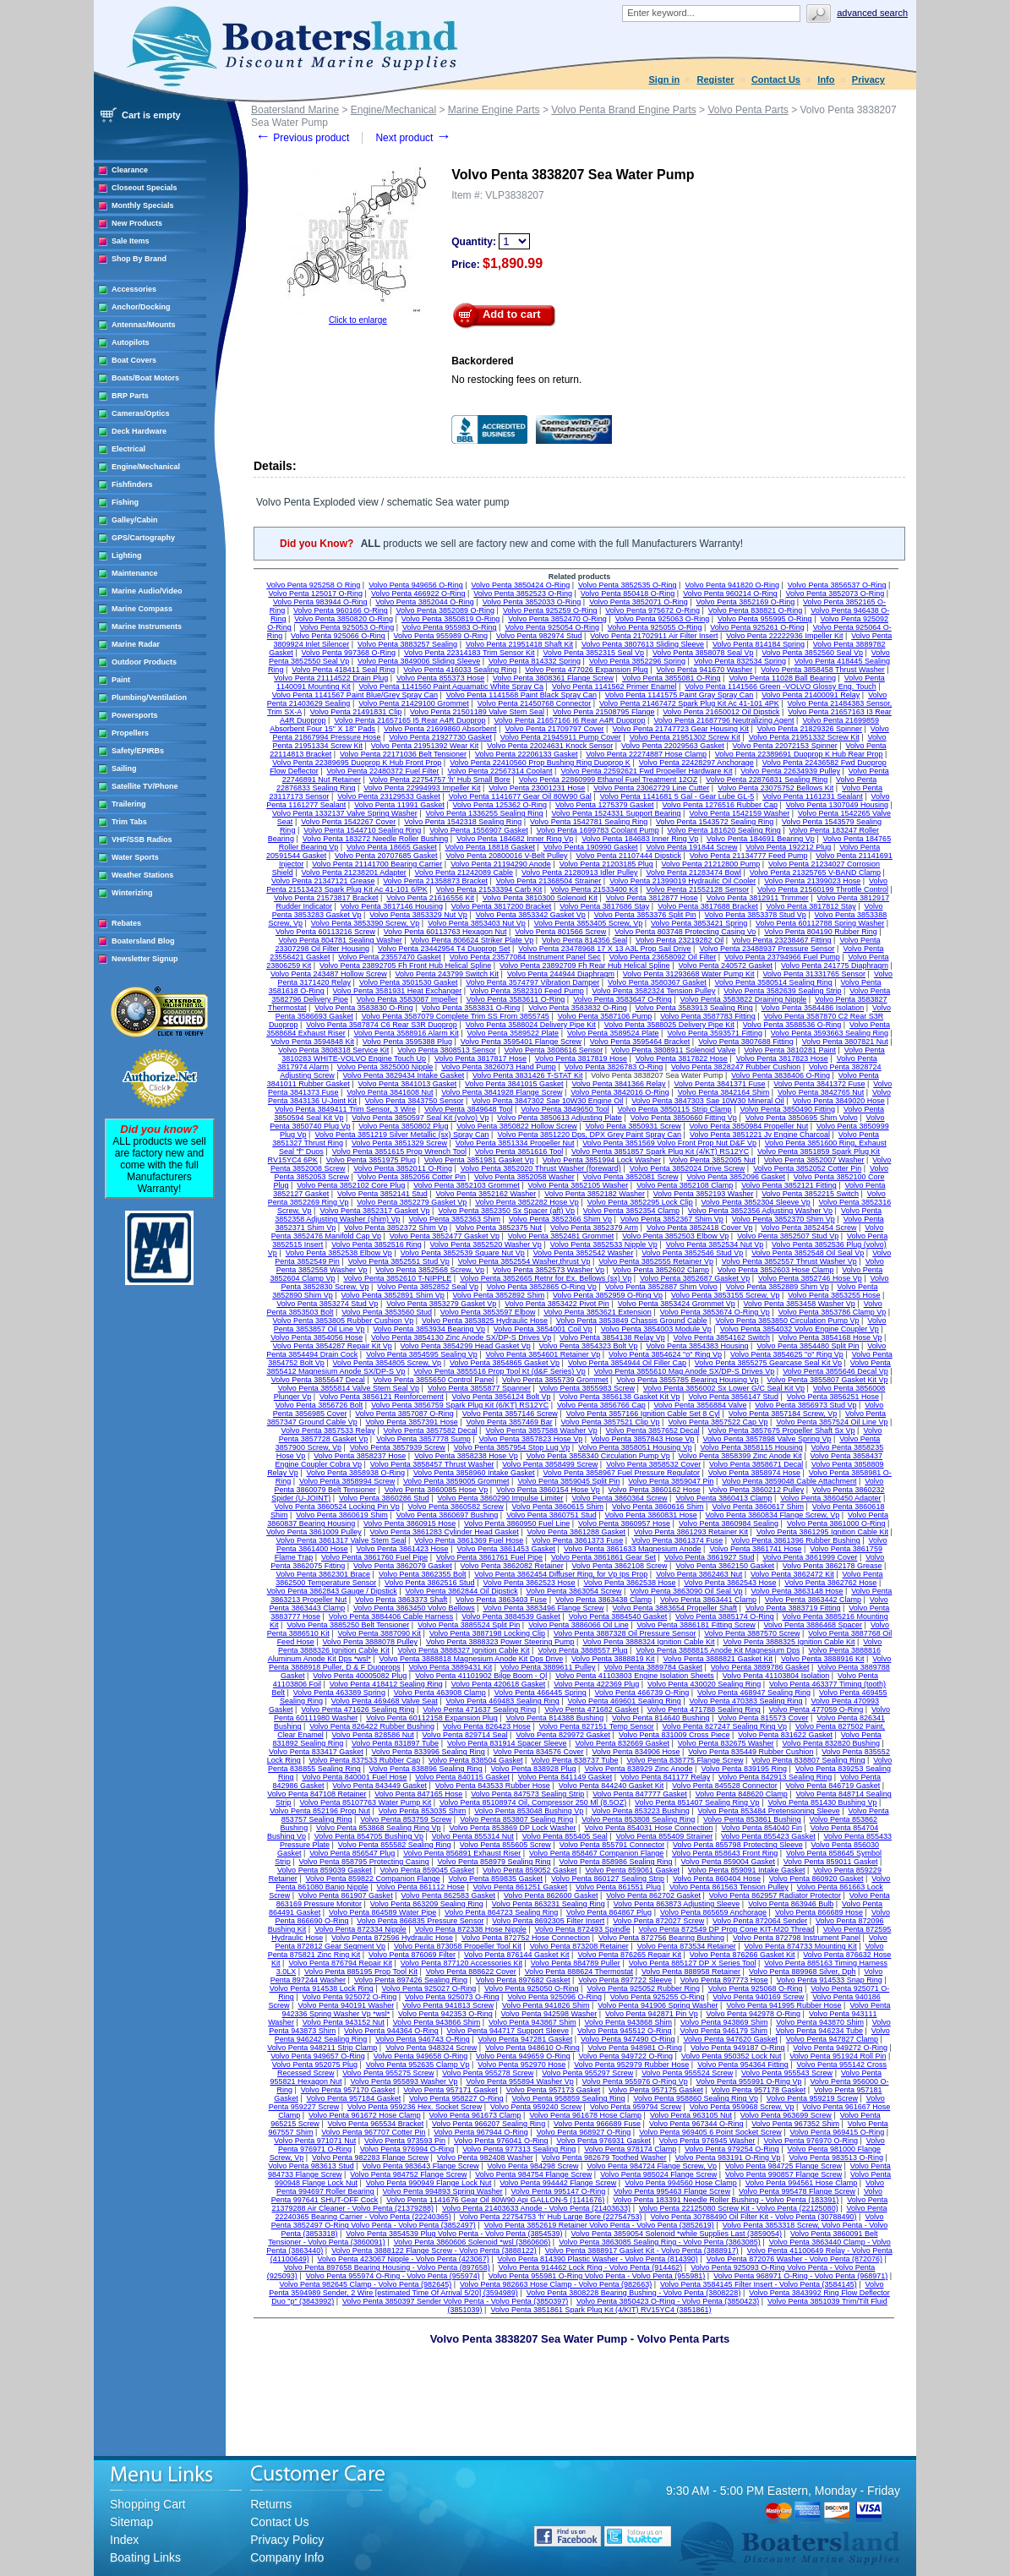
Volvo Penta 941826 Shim (546, 2005)
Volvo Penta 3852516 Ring (376, 1244)
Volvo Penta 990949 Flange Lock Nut (429, 2183)
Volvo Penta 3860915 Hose (409, 1523)
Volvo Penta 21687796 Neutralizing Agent (723, 720)
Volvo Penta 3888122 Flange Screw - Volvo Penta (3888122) (434, 2250)
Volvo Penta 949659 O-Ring (523, 2056)
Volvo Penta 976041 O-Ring (501, 2140)
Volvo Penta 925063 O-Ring (662, 619)
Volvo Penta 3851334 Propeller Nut (515, 1143)
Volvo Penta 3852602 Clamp (661, 1270)
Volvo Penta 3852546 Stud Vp (692, 1253)
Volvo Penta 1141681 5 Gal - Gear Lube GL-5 (677, 796)
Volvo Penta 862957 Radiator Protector (775, 1895)
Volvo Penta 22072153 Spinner (785, 745)
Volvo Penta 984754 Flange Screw (533, 2174)
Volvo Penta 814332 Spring (535, 661)
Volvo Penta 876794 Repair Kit (340, 1963)
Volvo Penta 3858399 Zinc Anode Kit (740, 1456)
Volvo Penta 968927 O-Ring (584, 2132)
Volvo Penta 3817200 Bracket (501, 906)
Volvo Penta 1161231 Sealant (812, 796)
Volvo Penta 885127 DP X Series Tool (692, 1963)
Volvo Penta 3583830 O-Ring (363, 1008)
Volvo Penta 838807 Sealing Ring (808, 1760)
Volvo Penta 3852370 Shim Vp (783, 1219)
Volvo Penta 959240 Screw (535, 2107)
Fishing (125, 502)
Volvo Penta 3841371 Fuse (719, 1084)
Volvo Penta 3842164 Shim (724, 1092)
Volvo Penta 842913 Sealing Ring (775, 1777)
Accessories (134, 289)
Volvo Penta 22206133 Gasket (526, 754)
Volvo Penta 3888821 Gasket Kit (718, 1658)
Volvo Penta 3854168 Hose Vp (830, 1337)
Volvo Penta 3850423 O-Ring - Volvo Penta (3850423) (667, 2301)
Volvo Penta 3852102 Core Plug (351, 1185)
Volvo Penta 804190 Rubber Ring (820, 931)
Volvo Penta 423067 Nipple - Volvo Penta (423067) (403, 2259)
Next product (412, 138)
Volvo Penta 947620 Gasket (730, 2039)
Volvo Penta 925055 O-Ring (655, 627)
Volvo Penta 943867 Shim (532, 2022)
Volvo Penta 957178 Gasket (759, 2090)
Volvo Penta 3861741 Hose (755, 1549)
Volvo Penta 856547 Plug (352, 1853)
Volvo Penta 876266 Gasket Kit (742, 1954)
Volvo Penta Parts (747, 110)
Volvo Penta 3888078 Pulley (370, 1642)
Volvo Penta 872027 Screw (658, 1921)
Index (124, 2539)
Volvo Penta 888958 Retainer (690, 1971)
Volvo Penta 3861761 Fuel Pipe (489, 1557)
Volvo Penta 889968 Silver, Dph (802, 1971)
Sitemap (131, 2522)
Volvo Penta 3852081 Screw (630, 1177)
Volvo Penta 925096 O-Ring (554, 1997)
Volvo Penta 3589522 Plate (513, 1033)
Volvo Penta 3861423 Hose (403, 1549)
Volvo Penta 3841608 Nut (390, 1092)
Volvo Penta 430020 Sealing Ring (704, 1684)
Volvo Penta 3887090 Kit (380, 1633)
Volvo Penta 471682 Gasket (591, 1709)
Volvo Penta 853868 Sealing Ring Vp (378, 1828)
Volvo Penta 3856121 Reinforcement (381, 1396)
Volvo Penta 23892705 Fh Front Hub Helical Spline (405, 965)
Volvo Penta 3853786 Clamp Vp (832, 1312)
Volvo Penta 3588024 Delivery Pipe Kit (531, 1024)
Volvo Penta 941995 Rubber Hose (783, 2005)
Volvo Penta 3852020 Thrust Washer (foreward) (541, 1168)
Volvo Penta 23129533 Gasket (388, 796)
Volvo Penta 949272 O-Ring (840, 2047)
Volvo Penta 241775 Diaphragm (834, 965)
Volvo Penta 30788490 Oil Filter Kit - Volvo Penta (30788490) (753, 2216)
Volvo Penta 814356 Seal (584, 940)
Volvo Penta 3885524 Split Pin (469, 1625)
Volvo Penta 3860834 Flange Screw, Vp (773, 1515)
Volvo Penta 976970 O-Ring (810, 2140)
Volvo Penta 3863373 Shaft (401, 1599)
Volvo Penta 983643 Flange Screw (421, 2166)
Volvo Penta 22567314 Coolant (499, 771)
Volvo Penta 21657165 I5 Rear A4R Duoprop (409, 720)
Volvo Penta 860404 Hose (717, 1878)
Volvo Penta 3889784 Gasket (652, 1667)
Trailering (129, 804)
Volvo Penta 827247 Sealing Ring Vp (725, 1726)
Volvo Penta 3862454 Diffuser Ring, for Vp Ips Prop (560, 1574)
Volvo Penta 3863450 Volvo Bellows (414, 1608)
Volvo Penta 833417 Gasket (316, 1751)
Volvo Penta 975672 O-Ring (652, 610)
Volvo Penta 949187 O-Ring (738, 2047)
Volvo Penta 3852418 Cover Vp (700, 1227)
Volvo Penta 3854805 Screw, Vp (387, 1363)
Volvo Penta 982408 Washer (485, 2157)
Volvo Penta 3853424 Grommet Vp (676, 1303)
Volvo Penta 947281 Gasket (525, 2039)
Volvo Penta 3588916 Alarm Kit (406, 1033)
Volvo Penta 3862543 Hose (730, 1582)
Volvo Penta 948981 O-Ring (635, 2047)
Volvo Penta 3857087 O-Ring (404, 1413)
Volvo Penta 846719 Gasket (833, 1785)
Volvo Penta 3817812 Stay (811, 906)
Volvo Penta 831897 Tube (395, 1743)
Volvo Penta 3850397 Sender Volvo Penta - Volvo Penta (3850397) (455, 2301)
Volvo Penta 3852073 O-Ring (835, 593)
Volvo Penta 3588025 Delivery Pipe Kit (669, 1024)
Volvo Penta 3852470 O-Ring (557, 619)
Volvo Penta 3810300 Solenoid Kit (540, 898)
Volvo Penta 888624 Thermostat (579, 1971)
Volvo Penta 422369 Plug (596, 1684)
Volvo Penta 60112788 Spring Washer (820, 923)
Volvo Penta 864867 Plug (609, 1912)
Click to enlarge (358, 320)
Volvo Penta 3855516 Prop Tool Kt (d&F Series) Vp (499, 1371)
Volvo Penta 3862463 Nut (699, 1574)
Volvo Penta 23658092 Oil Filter (663, 957)
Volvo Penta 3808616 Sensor (554, 1050)
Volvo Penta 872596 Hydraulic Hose (392, 1937)
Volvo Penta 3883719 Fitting (793, 1608)
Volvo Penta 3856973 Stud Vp (805, 1405)
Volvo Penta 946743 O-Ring (422, 2039)
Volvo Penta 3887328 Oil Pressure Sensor (625, 1633)
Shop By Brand (139, 258)
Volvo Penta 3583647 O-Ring (622, 999)
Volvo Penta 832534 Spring (740, 661)
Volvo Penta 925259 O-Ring (550, 610)
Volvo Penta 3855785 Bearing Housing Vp (687, 1380)
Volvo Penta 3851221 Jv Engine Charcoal (760, 1134)
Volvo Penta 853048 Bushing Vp (528, 1811)
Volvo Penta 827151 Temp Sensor (596, 1726)
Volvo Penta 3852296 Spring (637, 661)
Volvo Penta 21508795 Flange (604, 712)
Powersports (135, 715)
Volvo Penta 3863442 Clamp (813, 1599)
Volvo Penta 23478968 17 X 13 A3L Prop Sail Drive (604, 948)
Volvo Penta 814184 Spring (758, 644)
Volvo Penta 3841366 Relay (618, 1084)
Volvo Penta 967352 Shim (795, 2123)
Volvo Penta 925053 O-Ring (347, 627)
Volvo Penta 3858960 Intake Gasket (474, 1472)
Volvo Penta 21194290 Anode (500, 864)
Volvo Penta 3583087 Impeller (407, 999)
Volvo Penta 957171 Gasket (450, 2090)
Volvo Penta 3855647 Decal (318, 1380)
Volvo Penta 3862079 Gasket (402, 1565)
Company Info (287, 2557)
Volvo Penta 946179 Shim (723, 2030)
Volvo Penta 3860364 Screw (619, 1498)
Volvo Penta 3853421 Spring (699, 923)
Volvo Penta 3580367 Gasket (657, 982)
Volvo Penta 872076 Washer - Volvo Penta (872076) (794, 2259)
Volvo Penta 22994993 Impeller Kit (421, 788)
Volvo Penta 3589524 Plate (613, 1033)
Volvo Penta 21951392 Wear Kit (424, 745)
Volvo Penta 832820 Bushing (831, 1743)
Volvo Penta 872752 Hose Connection (525, 1937)
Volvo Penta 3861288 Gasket (576, 1532)
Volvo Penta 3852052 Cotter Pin (807, 1168)
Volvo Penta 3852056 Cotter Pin (412, 1177)
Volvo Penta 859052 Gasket (530, 1870)
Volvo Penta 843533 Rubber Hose (492, 1785)
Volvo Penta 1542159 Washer (739, 813)
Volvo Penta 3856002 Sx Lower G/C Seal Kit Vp (724, 1388)
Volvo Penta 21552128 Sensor (698, 889)
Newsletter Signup (145, 958)
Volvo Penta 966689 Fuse (597, 2123)
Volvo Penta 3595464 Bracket (640, 1041)
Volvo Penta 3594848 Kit (312, 1041)
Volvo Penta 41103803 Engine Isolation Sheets (634, 1675)
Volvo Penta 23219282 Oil (679, 940)
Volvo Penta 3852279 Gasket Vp (412, 1202)
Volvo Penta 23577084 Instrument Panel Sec (525, 957)
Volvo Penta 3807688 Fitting (746, 1041)
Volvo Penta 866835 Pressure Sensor (420, 1921)
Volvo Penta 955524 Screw (687, 2073)
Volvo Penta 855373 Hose (440, 678)
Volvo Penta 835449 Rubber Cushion (750, 1751)
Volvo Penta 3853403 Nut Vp (477, 923)
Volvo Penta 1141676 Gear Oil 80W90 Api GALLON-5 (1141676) (495, 2200)
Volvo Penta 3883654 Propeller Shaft (674, 1608)
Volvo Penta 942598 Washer (548, 2014)
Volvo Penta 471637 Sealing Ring (479, 1709)
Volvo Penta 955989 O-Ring (441, 636)
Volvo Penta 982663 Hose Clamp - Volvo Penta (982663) (556, 2284)
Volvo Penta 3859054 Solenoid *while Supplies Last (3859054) (676, 2233)
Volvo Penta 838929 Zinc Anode (638, 1768)
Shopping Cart (148, 2504)
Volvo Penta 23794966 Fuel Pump (782, 957)
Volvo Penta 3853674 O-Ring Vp (715, 1312)
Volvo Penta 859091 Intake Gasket (746, 1870)
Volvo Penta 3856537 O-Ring (837, 585)
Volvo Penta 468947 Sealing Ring (754, 1692)
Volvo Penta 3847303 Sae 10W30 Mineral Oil (707, 1101)
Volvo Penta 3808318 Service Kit (333, 1050)
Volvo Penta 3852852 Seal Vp (427, 1287)
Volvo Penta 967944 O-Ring (481, 2132)
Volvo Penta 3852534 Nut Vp (715, 1244)
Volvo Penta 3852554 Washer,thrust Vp (524, 1261)
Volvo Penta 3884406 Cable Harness (391, 1616)
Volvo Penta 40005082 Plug (360, 1675)
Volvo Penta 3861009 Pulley (314, 1532)
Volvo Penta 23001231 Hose (537, 788)
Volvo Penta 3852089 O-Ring (445, 610)
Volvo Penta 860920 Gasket (816, 1878)
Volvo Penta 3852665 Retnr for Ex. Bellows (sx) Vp (545, 1278)
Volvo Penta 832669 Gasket (622, 1743)
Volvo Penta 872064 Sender (759, 1921)
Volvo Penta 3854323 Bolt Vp (588, 1346)
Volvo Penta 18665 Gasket (392, 847)
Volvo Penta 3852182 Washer (594, 1194)
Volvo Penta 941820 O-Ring (732, 585)
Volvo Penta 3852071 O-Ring (638, 602)
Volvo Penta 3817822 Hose (682, 1058)
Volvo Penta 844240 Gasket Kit (611, 1785)
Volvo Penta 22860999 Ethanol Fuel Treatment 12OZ (608, 779)
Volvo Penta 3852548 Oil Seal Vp (807, 1253)
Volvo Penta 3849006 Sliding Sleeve (419, 661)
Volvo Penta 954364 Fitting (743, 2064)
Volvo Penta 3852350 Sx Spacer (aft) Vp (506, 1210)
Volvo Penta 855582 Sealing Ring (394, 1844)
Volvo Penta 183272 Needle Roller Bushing (376, 838)
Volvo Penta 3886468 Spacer (813, 1625)
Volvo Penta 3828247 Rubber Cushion (735, 1067)
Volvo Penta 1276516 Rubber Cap (720, 805)
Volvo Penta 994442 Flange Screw (558, 2183)
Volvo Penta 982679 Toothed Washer (604, 2157)
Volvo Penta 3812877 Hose (652, 898)
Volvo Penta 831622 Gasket (785, 1735)
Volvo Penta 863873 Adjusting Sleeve (677, 1904)
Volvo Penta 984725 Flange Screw (783, 2166)
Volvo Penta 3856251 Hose (833, 1396)
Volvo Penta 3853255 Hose (834, 1295)
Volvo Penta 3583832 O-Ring (577, 1008)
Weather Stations (142, 875)
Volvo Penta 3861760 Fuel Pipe (374, 1557)
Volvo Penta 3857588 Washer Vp (541, 1430)
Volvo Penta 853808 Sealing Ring (638, 1819)
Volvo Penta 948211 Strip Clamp (322, 2047)
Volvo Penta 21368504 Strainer (549, 881)
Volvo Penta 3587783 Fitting (708, 1016)
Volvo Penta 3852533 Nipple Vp (604, 1244)
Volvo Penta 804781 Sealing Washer (340, 940)
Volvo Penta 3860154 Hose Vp (548, 1489)
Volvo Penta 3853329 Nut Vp (418, 915)
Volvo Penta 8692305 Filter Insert (548, 1921)
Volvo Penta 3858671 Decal (756, 1464)
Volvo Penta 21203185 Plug (606, 864)
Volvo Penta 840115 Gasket (462, 1777)
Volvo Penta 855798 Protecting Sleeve (738, 1844)
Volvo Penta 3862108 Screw (619, 1565)
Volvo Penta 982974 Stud (539, 636)
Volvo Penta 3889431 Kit (451, 1667)
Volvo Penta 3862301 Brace (323, 1574)
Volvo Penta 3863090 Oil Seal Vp (686, 1591)
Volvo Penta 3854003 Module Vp (656, 1329)
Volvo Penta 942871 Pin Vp (651, 2014)
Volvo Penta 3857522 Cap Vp (717, 1422)
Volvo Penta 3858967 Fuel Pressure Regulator (621, 1472)
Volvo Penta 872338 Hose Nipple (471, 1929)
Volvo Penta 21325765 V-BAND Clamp (815, 872)
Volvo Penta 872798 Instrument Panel (796, 1937)
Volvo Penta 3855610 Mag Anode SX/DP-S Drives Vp (684, 1371)
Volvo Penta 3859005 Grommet (456, 1481)
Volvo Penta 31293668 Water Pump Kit (689, 974)
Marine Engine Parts (494, 110)
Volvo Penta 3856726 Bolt (319, 1405)
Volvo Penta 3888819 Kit (613, 1658)
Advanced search (872, 13)
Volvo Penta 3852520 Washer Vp (486, 1244)
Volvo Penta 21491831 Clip (356, 712)
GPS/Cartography (143, 537)
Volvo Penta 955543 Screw (787, 2073)
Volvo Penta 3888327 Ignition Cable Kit (463, 1650)
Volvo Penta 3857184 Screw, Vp (783, 1413)
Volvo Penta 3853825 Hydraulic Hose (485, 1320)
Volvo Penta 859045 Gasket (427, 1870)
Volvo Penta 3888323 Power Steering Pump (500, 1642)
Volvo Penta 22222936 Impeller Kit (784, 636)
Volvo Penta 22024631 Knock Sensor (550, 745)
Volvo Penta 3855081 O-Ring (671, 678)
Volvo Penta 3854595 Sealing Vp (422, 1354)
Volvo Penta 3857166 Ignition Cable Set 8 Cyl (643, 1413)
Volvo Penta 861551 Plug (618, 1887)
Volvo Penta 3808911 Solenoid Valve (673, 1050)
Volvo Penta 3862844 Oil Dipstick (462, 1591)
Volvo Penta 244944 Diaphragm (560, 974)
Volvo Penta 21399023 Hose (812, 881)
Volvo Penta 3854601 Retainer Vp (543, 1354)
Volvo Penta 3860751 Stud (551, 1515)
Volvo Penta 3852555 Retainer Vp (655, 1261)
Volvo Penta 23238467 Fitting (782, 940)
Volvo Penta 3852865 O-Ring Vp (542, 1287)
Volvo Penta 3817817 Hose (480, 1058)
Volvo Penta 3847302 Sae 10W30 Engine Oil (547, 1101)
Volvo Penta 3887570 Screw (752, 1633)
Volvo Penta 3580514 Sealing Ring (774, 982)
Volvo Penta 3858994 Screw (347, 1481)
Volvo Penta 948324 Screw (431, 2047)
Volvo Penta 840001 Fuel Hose (354, 1777)
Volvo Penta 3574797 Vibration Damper (532, 982)
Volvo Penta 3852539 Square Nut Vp (463, 1253)
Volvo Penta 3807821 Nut (845, 1041)
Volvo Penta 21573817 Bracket (326, 898)
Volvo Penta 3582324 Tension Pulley (654, 991)
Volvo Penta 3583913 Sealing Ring (694, 1008)
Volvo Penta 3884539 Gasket (510, 1616)
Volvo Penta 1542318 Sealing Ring (462, 822)
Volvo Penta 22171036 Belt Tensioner (403, 754)
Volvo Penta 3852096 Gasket (735, 1177)
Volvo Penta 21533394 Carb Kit (489, 889)
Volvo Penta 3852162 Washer (486, 1194)
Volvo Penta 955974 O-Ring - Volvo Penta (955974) (393, 2276)
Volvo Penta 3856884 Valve (700, 1405)
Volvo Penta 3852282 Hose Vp (527, 1202)
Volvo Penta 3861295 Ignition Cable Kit (822, 1532)
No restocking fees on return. (516, 380)
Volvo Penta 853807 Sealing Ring (516, 1819)
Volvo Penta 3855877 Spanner (479, 1388)
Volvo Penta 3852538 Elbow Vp (339, 1253)
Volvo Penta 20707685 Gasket (386, 855)
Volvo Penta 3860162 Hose (655, 1489)
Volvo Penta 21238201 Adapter (354, 872)
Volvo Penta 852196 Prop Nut (320, 1811)
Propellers (130, 733)
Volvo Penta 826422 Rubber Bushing (371, 1726)
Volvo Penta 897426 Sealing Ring (410, 1980)
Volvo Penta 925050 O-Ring (531, 1988)
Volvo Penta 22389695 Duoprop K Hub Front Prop (356, 762)
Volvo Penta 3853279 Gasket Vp (441, 1303)
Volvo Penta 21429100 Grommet (413, 703)
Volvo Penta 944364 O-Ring (391, 2030)
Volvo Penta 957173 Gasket (553, 2090)
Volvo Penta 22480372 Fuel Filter (383, 771)
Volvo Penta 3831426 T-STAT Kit (527, 1075)
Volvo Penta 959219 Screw (812, 2098)
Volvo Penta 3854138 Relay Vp (612, 1337)
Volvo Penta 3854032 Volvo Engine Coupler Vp (799, 1329)
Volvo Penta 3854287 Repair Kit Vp (332, 1346)
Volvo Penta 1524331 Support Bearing (615, 813)
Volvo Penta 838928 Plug (533, 1768)
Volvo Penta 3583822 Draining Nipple (743, 999)
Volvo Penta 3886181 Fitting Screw (696, 1625)
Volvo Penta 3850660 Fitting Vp (684, 1117)
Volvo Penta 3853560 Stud (386, 1312)
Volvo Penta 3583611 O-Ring (516, 999)
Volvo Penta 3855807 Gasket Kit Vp (827, 1380)
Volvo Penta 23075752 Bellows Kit (775, 788)
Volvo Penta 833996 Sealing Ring (428, 1751)
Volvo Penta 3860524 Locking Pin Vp (337, 1506)
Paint (121, 679)
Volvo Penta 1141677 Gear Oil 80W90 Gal (520, 796)
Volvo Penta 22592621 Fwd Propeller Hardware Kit (646, 771)
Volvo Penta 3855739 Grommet (555, 1380)
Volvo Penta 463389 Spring (339, 1692)
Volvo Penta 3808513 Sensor (446, 1050)
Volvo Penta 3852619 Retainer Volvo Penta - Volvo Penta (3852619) (599, 2225)
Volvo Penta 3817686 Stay (604, 906)
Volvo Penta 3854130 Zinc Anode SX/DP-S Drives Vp (461, 1337)
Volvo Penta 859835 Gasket (496, 1878)
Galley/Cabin (135, 520)
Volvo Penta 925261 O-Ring (757, 627)
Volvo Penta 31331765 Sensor (813, 974)
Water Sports (135, 857)
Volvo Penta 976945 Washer (707, 2140)
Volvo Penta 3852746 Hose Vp (810, 1278)
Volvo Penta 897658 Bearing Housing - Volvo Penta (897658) (387, 2267)
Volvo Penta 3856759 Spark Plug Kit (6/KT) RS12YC (460, 1405)
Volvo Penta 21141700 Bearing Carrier (377, 864)
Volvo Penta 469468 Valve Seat (384, 1701)
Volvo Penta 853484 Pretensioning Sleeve (769, 1811)
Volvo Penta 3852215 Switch (810, 1194)
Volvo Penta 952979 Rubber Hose (631, 2064)
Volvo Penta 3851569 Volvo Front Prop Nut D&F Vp (669, 1143)
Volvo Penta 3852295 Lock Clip (640, 1202)
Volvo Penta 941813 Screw (448, 2005)
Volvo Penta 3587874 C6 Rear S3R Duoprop (381, 1024)
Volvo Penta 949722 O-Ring (625, 2056)
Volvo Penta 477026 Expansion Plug (586, 669)
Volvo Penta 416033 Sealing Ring (459, 669)
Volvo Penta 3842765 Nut (821, 1092)
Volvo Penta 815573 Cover (763, 1718)
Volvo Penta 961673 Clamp (475, 2115)
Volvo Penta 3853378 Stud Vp (755, 915)
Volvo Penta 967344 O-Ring (696, 2123)
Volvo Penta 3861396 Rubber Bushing (795, 1540)
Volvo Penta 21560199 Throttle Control (822, 889)
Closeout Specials (144, 187)
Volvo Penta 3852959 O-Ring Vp (608, 1295)
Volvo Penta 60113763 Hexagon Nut (445, 931)
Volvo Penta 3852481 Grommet (561, 1236)
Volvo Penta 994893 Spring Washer (443, 2191)
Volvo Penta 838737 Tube (574, 1760)
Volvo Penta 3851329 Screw (399, 1143)
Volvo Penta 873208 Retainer (579, 1946)
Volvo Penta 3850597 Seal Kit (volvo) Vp (420, 1117)
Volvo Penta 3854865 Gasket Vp (505, 1363)
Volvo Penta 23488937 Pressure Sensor (766, 948)
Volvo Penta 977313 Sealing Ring (519, 2149)
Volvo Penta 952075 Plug (315, 2064)
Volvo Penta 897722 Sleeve (625, 1980)
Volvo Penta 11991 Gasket (399, 805)
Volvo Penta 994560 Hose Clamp (681, 2183)
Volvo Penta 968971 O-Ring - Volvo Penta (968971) (800, 2276)
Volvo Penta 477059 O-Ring (816, 1709)
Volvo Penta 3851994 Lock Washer (602, 1160)
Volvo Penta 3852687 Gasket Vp (695, 1278)
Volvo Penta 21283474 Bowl (693, 872)
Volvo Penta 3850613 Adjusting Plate (559, 1117)
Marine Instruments (147, 626)
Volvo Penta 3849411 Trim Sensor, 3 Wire (345, 1109)
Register (715, 79)
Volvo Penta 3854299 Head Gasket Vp (466, 1346)
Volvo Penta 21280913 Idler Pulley (579, 872)
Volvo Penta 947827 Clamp (832, 2039)
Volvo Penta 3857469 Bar (510, 1422)
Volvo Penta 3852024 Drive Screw (687, 1168)
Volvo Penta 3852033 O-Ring (532, 602)
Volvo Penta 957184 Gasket (354, 2098)
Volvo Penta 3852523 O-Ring (522, 593)
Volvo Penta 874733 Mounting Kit (801, 1946)
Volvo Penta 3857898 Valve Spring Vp (766, 1439)
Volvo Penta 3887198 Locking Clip (487, 1633)
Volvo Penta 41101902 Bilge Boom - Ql (481, 1675)
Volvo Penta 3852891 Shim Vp (393, 1295)
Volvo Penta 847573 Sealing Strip (527, 1794)
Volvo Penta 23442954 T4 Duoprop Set (444, 948)
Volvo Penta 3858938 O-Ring (356, 1472)
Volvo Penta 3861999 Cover (809, 1557)
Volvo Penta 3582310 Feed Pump (527, 991)
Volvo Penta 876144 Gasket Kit (517, 1954)
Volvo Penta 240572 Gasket (725, 965)
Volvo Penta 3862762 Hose (830, 1582)
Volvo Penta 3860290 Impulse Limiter (501, 1498)
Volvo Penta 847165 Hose (418, 1794)
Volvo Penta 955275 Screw (388, 2073)
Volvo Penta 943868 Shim (629, 2022)
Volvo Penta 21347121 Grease (323, 881)
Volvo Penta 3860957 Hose (624, 1523)
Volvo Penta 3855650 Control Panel (434, 1380)
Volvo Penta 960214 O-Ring (730, 593)
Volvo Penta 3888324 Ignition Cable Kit (648, 1642)
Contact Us (775, 79)
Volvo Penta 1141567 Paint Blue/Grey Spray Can (355, 695)
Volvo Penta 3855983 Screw (587, 1388)
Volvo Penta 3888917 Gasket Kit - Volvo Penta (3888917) (642, 2250)
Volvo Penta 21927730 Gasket (440, 737)
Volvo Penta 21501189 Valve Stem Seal (477, 712)
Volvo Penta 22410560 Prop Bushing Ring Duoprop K (540, 762)
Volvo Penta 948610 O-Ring (532, 2047)
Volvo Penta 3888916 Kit (823, 1658)
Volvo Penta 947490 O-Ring (628, 2039)
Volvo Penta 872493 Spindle (583, 1929)
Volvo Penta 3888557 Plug (582, 1650)
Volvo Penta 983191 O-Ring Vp (728, 2157)
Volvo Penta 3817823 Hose (782, 1058)
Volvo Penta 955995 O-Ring (765, 619)
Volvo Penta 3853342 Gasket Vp (531, 915)
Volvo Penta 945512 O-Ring (624, 2030)
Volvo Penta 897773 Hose (724, 1980)
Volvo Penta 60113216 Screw (325, 931)
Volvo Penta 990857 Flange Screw (783, 2174)
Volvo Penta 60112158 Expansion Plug (432, 1718)
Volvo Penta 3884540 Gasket (618, 1616)
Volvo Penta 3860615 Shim (558, 1506)
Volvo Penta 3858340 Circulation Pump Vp (598, 1456)
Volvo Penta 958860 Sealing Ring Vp (695, 2098)
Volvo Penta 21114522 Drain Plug (331, 678)
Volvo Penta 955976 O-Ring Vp (635, 2081)
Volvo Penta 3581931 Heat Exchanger (397, 991)
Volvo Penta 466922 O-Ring (418, 593)
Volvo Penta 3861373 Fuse (577, 1540)
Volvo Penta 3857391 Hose (412, 1422)
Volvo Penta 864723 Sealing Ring (501, 1912)
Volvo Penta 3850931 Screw (633, 1126)
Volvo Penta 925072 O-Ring (350, 1997)
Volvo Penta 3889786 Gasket (760, 1667)
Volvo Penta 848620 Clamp (742, 1794)
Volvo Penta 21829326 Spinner (809, 729)
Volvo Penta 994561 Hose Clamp (801, 2183)
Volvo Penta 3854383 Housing (697, 1346)
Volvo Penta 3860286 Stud (384, 1498)
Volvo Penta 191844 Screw (691, 847)
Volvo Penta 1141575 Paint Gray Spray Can (679, 695)
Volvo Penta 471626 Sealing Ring (357, 1709)
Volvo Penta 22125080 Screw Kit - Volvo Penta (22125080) (738, 2208)
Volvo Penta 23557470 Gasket (389, 957)
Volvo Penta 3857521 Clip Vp (609, 1422)
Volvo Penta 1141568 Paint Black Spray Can (521, 695)
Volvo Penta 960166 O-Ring (340, 610)
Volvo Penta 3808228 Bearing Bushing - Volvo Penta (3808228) (634, 2293)
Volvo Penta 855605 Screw (505, 1844)
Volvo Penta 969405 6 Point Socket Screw (710, 2132)
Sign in (664, 79)
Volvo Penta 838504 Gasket (476, 1760)
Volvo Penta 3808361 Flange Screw (553, 678)
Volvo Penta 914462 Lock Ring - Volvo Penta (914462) (591, 2267)
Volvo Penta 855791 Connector (612, 1844)
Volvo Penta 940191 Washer (346, 2005)
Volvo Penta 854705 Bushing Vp (368, 1836)
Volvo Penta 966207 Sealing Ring (488, 2123)
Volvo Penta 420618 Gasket (498, 1684)
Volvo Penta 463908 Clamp (440, 1692)
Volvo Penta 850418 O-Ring (628, 593)
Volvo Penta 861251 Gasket (520, 1887)
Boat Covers (134, 360)
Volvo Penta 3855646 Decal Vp (835, 1371)
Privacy (868, 79)
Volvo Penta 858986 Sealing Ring (615, 1861)
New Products (137, 223)
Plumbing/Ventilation (149, 697)
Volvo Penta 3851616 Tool (519, 1151)
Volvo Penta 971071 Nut (315, 2140)
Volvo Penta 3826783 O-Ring (614, 1067)
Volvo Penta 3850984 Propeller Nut (749, 1126)
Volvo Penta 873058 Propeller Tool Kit (457, 1946)
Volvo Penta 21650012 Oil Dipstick (721, 712)
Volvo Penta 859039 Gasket (324, 1870)
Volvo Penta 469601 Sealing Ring (624, 1701)
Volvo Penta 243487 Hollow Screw (328, 974)
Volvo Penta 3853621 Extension (597, 1312)
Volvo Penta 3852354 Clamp (631, 1210)
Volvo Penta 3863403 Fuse (501, 1599)
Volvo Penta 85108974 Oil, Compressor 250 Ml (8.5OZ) (532, 1802)
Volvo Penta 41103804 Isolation (776, 1675)
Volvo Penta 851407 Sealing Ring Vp (697, 1802)
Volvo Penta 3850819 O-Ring (450, 619)
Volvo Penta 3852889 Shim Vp (777, 1287)
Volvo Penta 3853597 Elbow (488, 1312)
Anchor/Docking (141, 307)
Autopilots (131, 342)
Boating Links (145, 2557)
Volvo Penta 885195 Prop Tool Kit (361, 1971)
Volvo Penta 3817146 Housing (392, 906)
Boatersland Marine (295, 110)
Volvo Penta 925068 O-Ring (755, 1988)
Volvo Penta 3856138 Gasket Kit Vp (619, 1396)
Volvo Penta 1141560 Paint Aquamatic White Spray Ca (450, 686)
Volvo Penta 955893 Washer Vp (403, 2081)
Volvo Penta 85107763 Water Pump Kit (365, 1802)
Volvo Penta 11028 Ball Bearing (782, 678)
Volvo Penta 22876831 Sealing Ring (766, 779)
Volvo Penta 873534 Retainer (686, 1946)
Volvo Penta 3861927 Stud (709, 1557)
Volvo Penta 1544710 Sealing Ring (362, 830)
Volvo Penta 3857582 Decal (430, 1430)
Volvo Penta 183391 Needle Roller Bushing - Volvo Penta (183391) (725, 2200)
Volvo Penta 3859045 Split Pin (568, 1481)
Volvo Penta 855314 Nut (473, 1836)
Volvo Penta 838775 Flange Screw (684, 1760)
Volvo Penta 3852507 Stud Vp (787, 1236)
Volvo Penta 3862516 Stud (430, 1582)
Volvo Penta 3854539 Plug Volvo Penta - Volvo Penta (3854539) (454, 2233)
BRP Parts (130, 395)
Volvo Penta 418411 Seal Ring (343, 669)
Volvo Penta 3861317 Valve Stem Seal (341, 1540)
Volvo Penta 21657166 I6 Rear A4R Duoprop (569, 720)
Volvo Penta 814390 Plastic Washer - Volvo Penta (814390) (598, 2259)
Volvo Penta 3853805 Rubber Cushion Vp (343, 1320)
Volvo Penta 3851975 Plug (371, 1160)
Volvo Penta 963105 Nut (691, 2115)
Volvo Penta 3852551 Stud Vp (399, 1261)
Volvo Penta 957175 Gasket (656, 2090)
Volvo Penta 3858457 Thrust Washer (432, 1464)
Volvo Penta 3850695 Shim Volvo (801, 1117)
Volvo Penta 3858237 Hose (360, 1456)
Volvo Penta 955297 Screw (587, 2073)
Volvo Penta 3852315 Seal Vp (593, 652)
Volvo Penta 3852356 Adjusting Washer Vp (760, 1210)
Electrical (128, 449)
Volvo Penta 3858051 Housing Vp (635, 1447)
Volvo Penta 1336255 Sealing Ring (484, 813)
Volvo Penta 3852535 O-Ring (627, 585)
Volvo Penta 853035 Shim (423, 1811)
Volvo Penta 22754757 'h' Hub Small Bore (439, 779)
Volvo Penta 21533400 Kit (594, 889)
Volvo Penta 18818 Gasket (490, 847)
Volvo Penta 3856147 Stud (733, 1396)
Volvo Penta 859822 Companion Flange (373, 1878)
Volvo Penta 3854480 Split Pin (807, 1346)
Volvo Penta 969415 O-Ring (837, 2132)
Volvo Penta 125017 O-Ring (315, 593)
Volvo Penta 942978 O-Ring (754, 2014)
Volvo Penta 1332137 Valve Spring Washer (345, 813)
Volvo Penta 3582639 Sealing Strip (782, 991)
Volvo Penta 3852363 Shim (454, 1219)
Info (825, 79)
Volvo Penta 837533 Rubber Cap (365, 1760)
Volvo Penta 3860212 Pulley (757, 1489)
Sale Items (131, 241)
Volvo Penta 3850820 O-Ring (343, 619)
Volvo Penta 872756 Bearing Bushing (661, 1937)
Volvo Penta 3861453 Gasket (505, 1549)
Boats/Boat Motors (145, 378)
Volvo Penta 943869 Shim (724, 2022)
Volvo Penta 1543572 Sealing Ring (714, 822)
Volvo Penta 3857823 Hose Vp (531, 1439)
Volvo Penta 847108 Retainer (316, 1794)
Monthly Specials (143, 205)
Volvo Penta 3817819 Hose (581, 1058)
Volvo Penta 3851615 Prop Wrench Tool (399, 1151)
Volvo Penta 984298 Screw (533, 2166)
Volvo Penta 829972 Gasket (563, 1735)
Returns (271, 2504)
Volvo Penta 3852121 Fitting (789, 1185)
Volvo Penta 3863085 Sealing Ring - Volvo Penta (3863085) (660, 2242)
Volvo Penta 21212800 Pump (711, 864)
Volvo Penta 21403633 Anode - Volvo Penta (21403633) (536, 2208)
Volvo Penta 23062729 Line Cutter (651, 788)
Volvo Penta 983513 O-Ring (836, 2157)
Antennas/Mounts (144, 324)
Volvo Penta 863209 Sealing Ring (426, 1904)
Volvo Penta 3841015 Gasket (514, 1084)
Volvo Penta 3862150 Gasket (724, 1565)
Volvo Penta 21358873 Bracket (435, 881)
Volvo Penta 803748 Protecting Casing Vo (685, 931)
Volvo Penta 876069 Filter (412, 1954)
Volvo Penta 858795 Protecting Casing (364, 1861)
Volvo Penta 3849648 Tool (468, 1109)
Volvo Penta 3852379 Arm (594, 1227)
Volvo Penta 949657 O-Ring (317, 2056)
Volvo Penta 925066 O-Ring (338, 636)
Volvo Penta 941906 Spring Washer (658, 2005)
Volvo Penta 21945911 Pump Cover (560, 737)
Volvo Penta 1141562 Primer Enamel (614, 686)
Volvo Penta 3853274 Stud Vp (327, 1303)
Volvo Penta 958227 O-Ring (456, 2098)
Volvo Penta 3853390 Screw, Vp (365, 923)
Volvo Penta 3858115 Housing (752, 1447)
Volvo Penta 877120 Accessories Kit (461, 1963)
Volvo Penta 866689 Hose (819, 1912)
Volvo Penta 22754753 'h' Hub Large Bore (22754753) (551, 2216)
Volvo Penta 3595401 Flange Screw (521, 1041)
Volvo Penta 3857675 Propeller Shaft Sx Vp (780, 1430)
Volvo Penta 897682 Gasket (523, 1980)
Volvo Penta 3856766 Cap (601, 1405)
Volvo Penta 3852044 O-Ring (424, 602)
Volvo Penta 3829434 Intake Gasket (404, 1075)
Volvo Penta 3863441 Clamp (708, 1599)
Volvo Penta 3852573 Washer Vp (548, 1270)
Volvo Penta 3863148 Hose (797, 1591)
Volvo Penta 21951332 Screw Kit (804, 737)
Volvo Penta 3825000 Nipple (385, 1067)
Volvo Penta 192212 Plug (788, 847)
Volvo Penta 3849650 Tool (565, 1109)
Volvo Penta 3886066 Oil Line (578, 1625)
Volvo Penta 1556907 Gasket (478, 830)
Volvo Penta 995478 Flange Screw (797, 2191)
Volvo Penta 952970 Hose (521, 2064)
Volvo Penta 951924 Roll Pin (837, 2056)
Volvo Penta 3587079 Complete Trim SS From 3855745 (455, 1016)
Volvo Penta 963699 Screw (786, 2115)
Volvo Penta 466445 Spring (540, 1692)
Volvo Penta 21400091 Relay (811, 695)
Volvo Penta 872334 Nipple (360, 1929)
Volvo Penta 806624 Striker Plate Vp (472, 940)
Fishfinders (132, 484)
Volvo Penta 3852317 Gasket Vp (374, 1210)
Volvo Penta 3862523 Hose (529, 1582)
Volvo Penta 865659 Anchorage (713, 1912)
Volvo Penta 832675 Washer (726, 1743)
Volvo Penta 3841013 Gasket (407, 1084)
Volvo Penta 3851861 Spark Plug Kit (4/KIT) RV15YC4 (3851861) (600, 2309)
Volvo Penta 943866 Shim (437, 2022)
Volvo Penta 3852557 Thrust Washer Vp (789, 1261)
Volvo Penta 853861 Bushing (752, 1819)
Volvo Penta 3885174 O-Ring (724, 1616)
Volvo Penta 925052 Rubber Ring (643, 1988)
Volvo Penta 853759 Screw (405, 1819)
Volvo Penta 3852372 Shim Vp (395, 1227)
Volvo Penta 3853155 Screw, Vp (725, 1295)
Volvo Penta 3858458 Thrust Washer (823, 669)
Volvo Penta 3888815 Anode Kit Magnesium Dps (718, 1650)
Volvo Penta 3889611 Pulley (548, 1667)
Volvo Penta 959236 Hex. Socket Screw (414, 2107)
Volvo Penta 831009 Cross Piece (674, 1735)
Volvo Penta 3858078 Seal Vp (703, 652)
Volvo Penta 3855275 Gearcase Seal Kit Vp (768, 1363)
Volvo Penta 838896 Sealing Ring (426, 1768)
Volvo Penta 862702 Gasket (653, 1895)
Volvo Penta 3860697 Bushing (447, 1515)
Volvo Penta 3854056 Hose (316, 1337)
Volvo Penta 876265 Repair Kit (629, 1954)
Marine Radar (136, 644)
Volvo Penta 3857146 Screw (510, 1413)
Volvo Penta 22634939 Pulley (790, 771)
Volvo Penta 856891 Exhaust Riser (462, 1853)
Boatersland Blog (143, 941)
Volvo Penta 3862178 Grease (832, 1565)
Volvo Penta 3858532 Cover (653, 1464)
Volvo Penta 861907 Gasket (345, 1895)
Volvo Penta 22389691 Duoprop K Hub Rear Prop (799, 754)
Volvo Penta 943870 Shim (820, 2022)
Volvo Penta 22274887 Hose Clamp (646, 754)
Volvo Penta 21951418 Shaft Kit (519, 644)
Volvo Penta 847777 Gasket (639, 1794)
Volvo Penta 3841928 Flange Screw (501, 1092)
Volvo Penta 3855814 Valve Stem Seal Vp (348, 1388)
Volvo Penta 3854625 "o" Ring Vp (786, 1354)
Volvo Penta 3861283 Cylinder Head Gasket (444, 1532)
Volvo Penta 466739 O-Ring (642, 1692)
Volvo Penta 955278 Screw (487, 2073)
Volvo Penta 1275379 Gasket (604, 805)
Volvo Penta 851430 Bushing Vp (821, 1802)
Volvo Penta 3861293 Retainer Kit (691, 1532)
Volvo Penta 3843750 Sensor (414, 1101)
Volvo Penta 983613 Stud (311, 2166)
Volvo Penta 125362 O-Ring (500, 805)
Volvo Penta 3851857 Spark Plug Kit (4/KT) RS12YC (660, 1151)
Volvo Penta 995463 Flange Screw (672, 2191)
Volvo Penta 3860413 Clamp (723, 1498)
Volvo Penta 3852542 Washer (583, 1253)
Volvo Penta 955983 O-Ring (449, 627)
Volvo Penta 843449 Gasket (379, 1785)
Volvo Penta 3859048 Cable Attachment (789, 1481)
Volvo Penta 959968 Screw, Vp (742, 2107)
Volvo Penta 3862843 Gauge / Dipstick (332, 1591)
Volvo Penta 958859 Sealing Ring (568, 2098)
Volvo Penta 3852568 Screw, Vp (429, 1270)
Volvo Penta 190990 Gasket (590, 847)
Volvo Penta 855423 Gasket (768, 1836)
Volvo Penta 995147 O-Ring (558, 2191)
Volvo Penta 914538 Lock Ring (322, 1988)
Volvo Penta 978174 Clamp (630, 2149)
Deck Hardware (139, 431)
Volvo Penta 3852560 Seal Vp (812, 652)
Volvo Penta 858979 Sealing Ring (494, 1861)
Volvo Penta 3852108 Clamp (684, 1185)
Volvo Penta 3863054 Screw (574, 1591)
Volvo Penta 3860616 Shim (658, 1506)
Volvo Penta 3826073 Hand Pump (498, 1067)
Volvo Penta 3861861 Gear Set (603, 1557)
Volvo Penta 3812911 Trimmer (758, 898)
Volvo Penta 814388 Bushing (555, 1718)
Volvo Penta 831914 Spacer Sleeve (507, 1743)
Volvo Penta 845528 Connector (725, 1785)
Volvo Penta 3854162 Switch (721, 1337)
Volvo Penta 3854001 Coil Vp (543, 1329)
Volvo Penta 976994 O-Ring (407, 2149)
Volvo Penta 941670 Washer (705, 669)
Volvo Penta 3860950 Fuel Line (517, 1523)
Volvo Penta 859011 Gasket (830, 1861)
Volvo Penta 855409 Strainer (664, 1836)
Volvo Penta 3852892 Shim (499, 1295)
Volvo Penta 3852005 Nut (712, 1160)
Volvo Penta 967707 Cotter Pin (373, 2132)
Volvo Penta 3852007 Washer (814, 1160)
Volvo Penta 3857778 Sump (423, 1439)
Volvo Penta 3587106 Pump (605, 1016)
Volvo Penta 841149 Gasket (565, 1777)
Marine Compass (142, 608)
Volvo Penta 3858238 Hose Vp (466, 1456)
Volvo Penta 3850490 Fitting (787, 1109)
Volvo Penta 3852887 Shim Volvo (661, 1287)
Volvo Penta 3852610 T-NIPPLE (397, 1278)
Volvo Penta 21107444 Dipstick (628, 855)
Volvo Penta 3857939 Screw (397, 1447)
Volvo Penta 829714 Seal (465, 1735)
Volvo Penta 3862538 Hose (629, 1582)
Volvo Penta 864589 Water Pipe (382, 1912)
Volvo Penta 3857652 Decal (653, 1430)
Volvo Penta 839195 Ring (744, 1768)
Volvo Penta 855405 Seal (565, 1836)
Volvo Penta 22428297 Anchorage (696, 762)
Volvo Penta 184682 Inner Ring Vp (514, 838)
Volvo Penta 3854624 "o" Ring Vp (665, 1354)
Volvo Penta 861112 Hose (421, 1887)
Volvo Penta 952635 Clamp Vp (418, 2064)
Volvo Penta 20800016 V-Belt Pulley (506, 855)
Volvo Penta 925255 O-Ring (657, 1997)
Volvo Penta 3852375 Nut (499, 1227)
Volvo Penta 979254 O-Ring (732, 2149)
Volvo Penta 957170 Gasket (348, 2090)
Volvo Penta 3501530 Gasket (408, 982)
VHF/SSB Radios (142, 839)
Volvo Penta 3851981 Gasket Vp (479, 1160)
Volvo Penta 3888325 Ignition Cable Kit (788, 1642)
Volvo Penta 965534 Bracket (376, 2123)
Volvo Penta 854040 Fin (761, 1828)
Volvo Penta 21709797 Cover (554, 729)
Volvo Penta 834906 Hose (636, 1751)
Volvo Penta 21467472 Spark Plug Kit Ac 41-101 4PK (689, 703)
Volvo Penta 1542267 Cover (348, 822)
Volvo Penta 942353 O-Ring (445, 2014)
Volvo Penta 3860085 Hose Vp (437, 1489)
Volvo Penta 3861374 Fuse (677, 1540)
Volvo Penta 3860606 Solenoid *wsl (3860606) (472, 2242)
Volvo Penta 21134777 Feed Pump (749, 855)
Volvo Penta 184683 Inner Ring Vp (639, 838)
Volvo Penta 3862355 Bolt (423, 1574)
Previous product (302, 138)
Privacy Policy (287, 2539)
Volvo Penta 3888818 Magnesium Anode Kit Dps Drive (471, 1658)
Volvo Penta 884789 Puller (575, 1963)
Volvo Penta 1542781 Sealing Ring (588, 822)
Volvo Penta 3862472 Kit (792, 1574)
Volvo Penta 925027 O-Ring (429, 1988)
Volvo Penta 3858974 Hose (754, 1472)
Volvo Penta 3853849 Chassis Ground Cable (631, 1320)
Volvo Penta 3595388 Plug (407, 1041)
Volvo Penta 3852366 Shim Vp (560, 1219)
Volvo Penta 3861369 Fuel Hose (468, 1540)
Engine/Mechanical (146, 466)
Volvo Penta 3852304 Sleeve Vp (756, 1202)
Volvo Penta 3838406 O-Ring (780, 1075)
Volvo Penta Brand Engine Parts (623, 110)
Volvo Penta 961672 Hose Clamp (364, 2115)
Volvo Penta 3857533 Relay (328, 1430)
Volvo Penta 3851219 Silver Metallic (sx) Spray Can (401, 1134)
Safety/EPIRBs (138, 751)
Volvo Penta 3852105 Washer (578, 1185)
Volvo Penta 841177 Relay (665, 1777)
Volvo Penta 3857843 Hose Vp (643, 1439)
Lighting (127, 555)
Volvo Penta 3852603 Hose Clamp (776, 1270)
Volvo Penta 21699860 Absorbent (440, 729)
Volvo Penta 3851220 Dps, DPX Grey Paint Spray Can (589, 1134)
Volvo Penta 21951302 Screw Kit (685, 737)
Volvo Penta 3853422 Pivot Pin (557, 1303)
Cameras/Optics (141, 413)
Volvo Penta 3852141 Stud (382, 1194)
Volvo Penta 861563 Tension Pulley (729, 1887)
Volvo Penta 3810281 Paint (790, 1050)
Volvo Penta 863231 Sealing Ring (548, 1904)
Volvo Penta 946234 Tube (819, 2030)
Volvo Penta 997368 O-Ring (349, 652)
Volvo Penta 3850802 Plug (403, 1126)
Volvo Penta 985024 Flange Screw (658, 2174)
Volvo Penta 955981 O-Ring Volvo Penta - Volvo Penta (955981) (597, 2276)
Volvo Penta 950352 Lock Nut (731, 2056)
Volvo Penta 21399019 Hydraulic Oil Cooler (682, 881)
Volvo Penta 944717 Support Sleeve (508, 2030)
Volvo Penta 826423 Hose (487, 1726)
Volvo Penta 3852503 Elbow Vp (675, 1236)
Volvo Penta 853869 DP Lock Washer (512, 1828)
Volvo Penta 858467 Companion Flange (596, 1853)
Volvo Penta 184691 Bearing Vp (761, 838)
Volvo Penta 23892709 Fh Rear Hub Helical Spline (585, 965)
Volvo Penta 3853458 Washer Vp (799, 1303)
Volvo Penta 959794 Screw (635, 2107)
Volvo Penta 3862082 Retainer (512, 1565)
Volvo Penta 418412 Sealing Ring (386, 1684)
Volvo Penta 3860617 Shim (758, 1506)
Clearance (130, 170)
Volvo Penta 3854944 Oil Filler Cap (627, 1363)
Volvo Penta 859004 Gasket (727, 1861)
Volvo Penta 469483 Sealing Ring (503, 1701)
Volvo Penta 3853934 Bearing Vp (429, 1329)
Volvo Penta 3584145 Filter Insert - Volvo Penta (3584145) (758, 2284)
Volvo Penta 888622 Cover (471, 1971)
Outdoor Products (144, 662)
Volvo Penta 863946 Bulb (790, 1904)
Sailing (124, 768)
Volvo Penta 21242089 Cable (464, 872)
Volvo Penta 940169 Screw (758, 1997)
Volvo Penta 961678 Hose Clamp (585, 2115)
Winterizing (132, 893)
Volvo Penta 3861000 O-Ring (836, 1523)
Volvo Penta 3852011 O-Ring (402, 1168)
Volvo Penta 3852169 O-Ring (745, 602)
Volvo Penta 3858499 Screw (550, 1464)
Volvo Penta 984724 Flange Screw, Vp (652, 2166)
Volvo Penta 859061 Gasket (632, 1870)
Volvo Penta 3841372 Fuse (819, 1084)
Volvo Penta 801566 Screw (560, 931)
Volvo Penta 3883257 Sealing (407, 644)
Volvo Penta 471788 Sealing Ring (704, 1709)
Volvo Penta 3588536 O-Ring (792, 1024)
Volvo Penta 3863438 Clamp (603, 1599)
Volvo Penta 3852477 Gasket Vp (445, 1236)
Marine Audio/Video (147, 591)
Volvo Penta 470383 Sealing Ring (746, 1701)
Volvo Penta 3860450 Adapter (830, 1498)
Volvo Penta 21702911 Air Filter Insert (654, 636)
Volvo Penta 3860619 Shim (342, 1515)
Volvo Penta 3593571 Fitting (714, 1033)
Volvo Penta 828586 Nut (373, 1735)
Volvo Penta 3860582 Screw (456, 1506)
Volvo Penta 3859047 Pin (670, 1481)
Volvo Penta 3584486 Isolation (813, 1008)
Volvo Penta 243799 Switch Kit (447, 974)
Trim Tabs (129, 822)
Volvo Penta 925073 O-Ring (452, 1997)
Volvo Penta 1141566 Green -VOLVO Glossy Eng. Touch (780, 686)
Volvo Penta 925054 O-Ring (552, 627)
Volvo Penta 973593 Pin (404, 2140)
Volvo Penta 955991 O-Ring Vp (749, 2081)
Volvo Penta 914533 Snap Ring (829, 1980)
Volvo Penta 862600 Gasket (551, 1895)
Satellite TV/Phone (145, 786)
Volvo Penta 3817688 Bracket (708, 906)
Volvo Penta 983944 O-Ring (320, 602)
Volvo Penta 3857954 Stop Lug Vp (512, 1447)
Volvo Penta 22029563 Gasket (672, 745)
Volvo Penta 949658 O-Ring (421, 2056)
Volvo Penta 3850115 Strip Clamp (675, 1109)
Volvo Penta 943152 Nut (344, 2022)
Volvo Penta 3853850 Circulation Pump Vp (787, 1320)
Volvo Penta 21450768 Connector (535, 703)
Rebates (126, 923)
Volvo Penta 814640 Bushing (661, 1718)
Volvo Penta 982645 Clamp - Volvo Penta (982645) (366, 2284)
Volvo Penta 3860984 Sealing (728, 1523)
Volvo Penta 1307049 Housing (837, 805)
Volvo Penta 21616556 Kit (430, 898)
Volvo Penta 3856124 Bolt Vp (501, 1396)
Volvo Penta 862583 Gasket (448, 1895)
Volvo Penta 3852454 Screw (808, 1227)
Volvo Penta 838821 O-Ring (755, 610)
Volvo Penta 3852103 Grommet (466, 1185)
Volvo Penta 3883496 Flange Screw (543, 1608)
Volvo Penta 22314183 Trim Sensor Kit (469, 652)
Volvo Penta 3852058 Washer (524, 1177)
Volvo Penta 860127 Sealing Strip (607, 1878)
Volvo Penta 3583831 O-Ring (471, 1008)
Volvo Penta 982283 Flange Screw (370, 2157)
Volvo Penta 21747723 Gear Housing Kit (680, 729)
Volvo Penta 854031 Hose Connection (648, 1828)
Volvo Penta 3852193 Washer (703, 1194)
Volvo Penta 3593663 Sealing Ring (829, 1033)
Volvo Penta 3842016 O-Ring (620, 1092)
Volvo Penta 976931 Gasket (603, 2140)
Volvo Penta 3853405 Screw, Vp (588, 923)
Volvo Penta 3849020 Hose (839, 1101)
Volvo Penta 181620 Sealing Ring (724, 830)
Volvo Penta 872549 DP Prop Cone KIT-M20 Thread (726, 1929)
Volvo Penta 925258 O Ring (313, 585)
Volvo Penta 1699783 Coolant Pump (598, 830)
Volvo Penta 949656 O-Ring (416, 585)
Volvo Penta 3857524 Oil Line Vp (831, 1422)
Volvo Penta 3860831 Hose (651, 1515)
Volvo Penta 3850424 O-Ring (521, 585)
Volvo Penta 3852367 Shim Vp (671, 1219)
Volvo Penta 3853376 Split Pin (645, 915)
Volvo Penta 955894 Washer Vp (519, 2081)
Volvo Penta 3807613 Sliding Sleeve (642, 644)
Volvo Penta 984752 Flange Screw (408, 2174)
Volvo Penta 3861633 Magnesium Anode (633, 1549)
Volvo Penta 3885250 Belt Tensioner (348, 1625)
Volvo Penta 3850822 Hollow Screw (516, 1126)
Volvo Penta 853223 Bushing (641, 1811)
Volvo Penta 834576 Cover (539, 1751)
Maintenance (135, 573)
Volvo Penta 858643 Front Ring (725, 1853)
